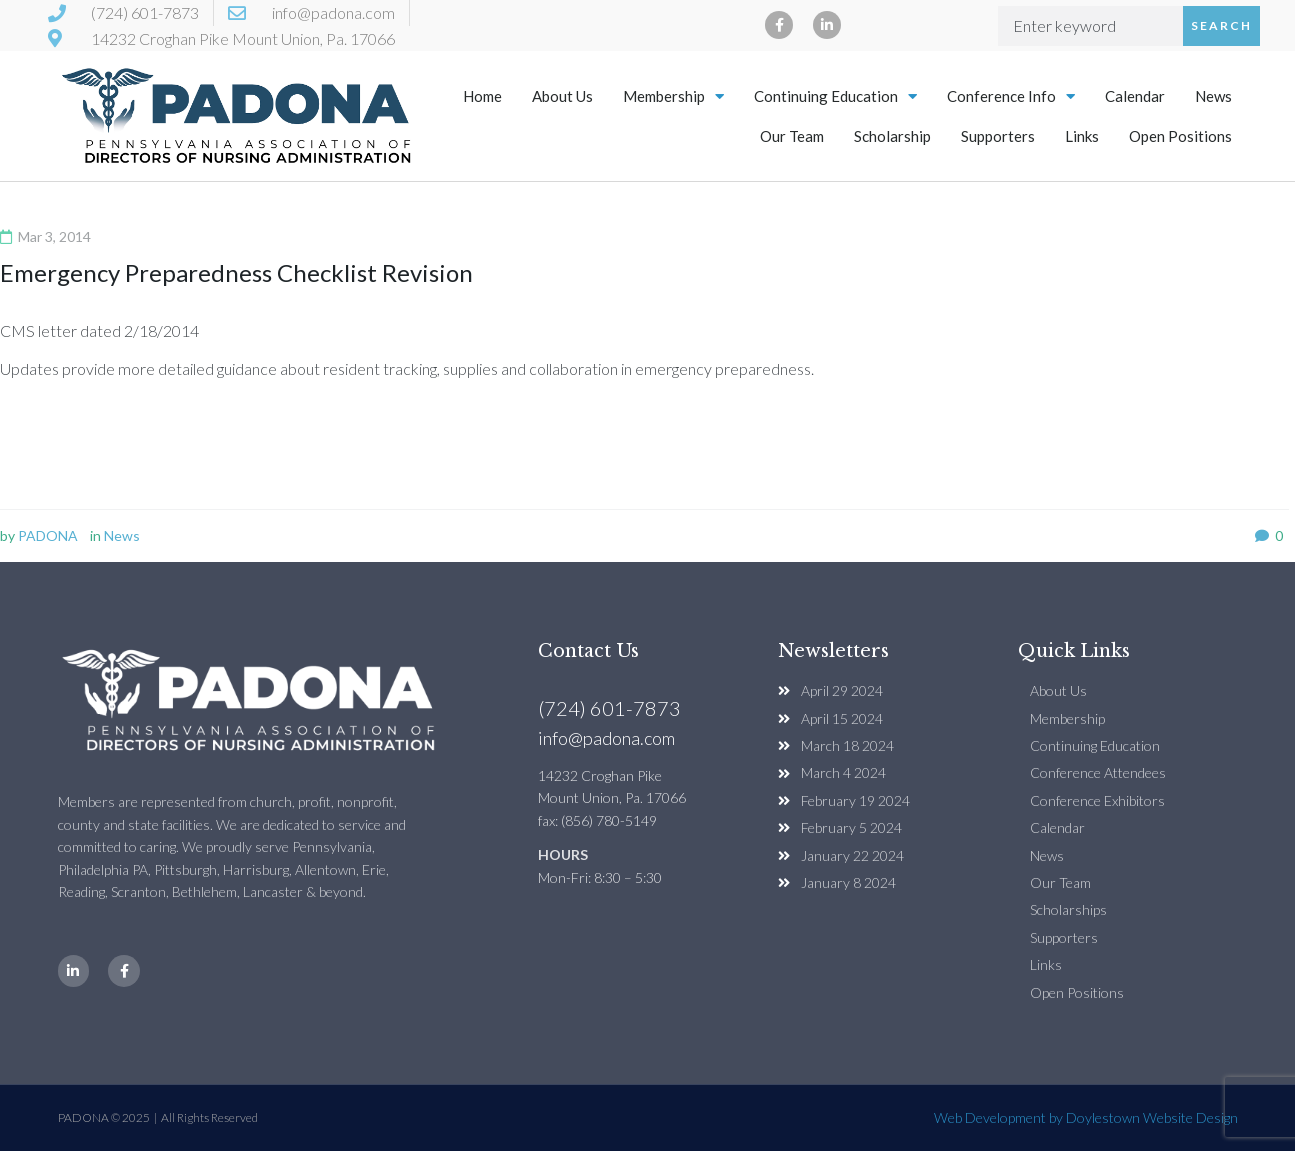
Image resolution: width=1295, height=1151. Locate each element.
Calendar (1135, 96)
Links (1082, 136)
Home (482, 96)
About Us (562, 96)
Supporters (998, 136)
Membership (673, 96)
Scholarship (892, 136)
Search (1221, 25)
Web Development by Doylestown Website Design (1086, 1117)
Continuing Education (835, 96)
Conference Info (1011, 96)
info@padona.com (606, 738)
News (1213, 96)
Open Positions (1180, 136)
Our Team (792, 136)
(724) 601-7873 (609, 708)
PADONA (48, 535)
